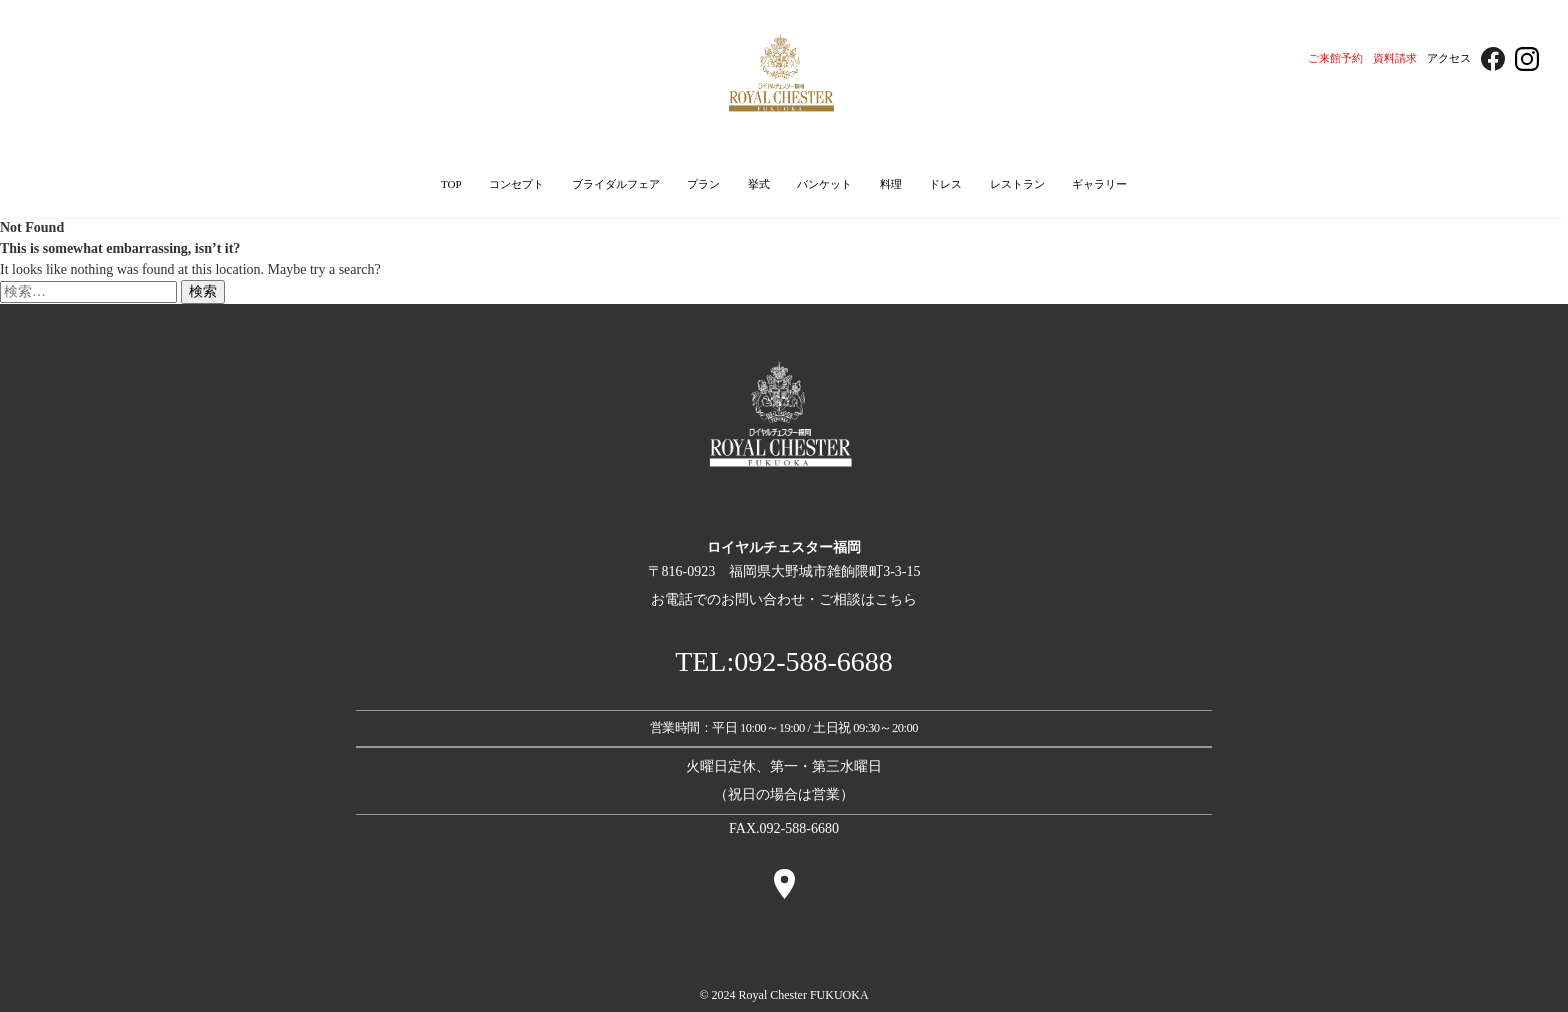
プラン (703, 184)
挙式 (759, 184)
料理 (891, 184)
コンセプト (516, 184)
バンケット (824, 184)
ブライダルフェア (616, 184)
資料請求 (1395, 58)
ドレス (945, 184)
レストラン (1017, 184)
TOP (451, 184)
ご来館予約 (1335, 58)
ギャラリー (1099, 184)
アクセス (1449, 58)
